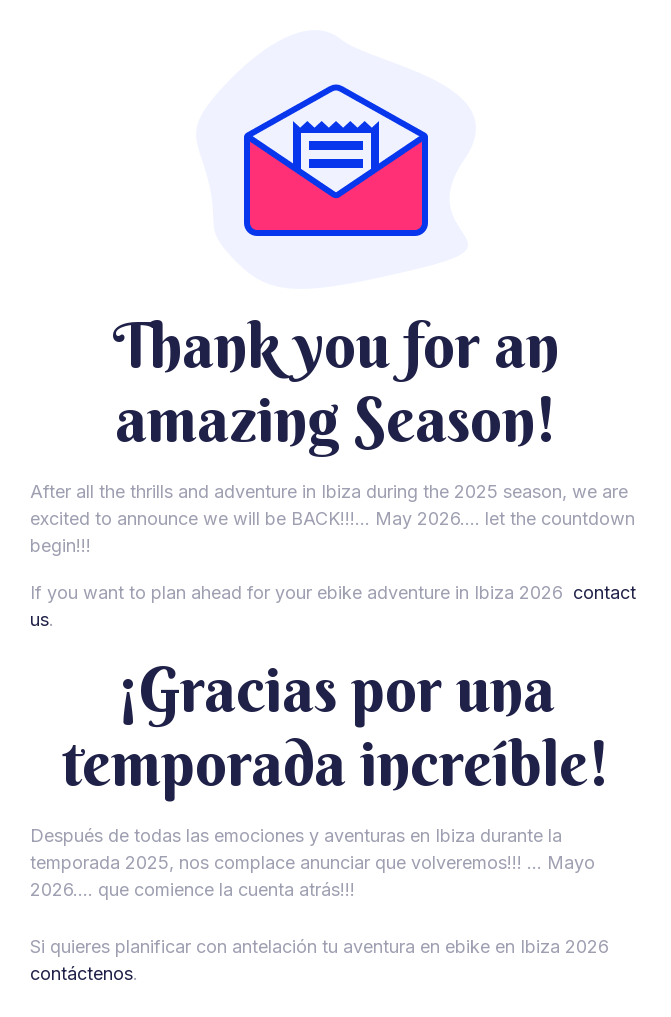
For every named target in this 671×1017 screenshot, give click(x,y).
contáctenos (81, 973)
